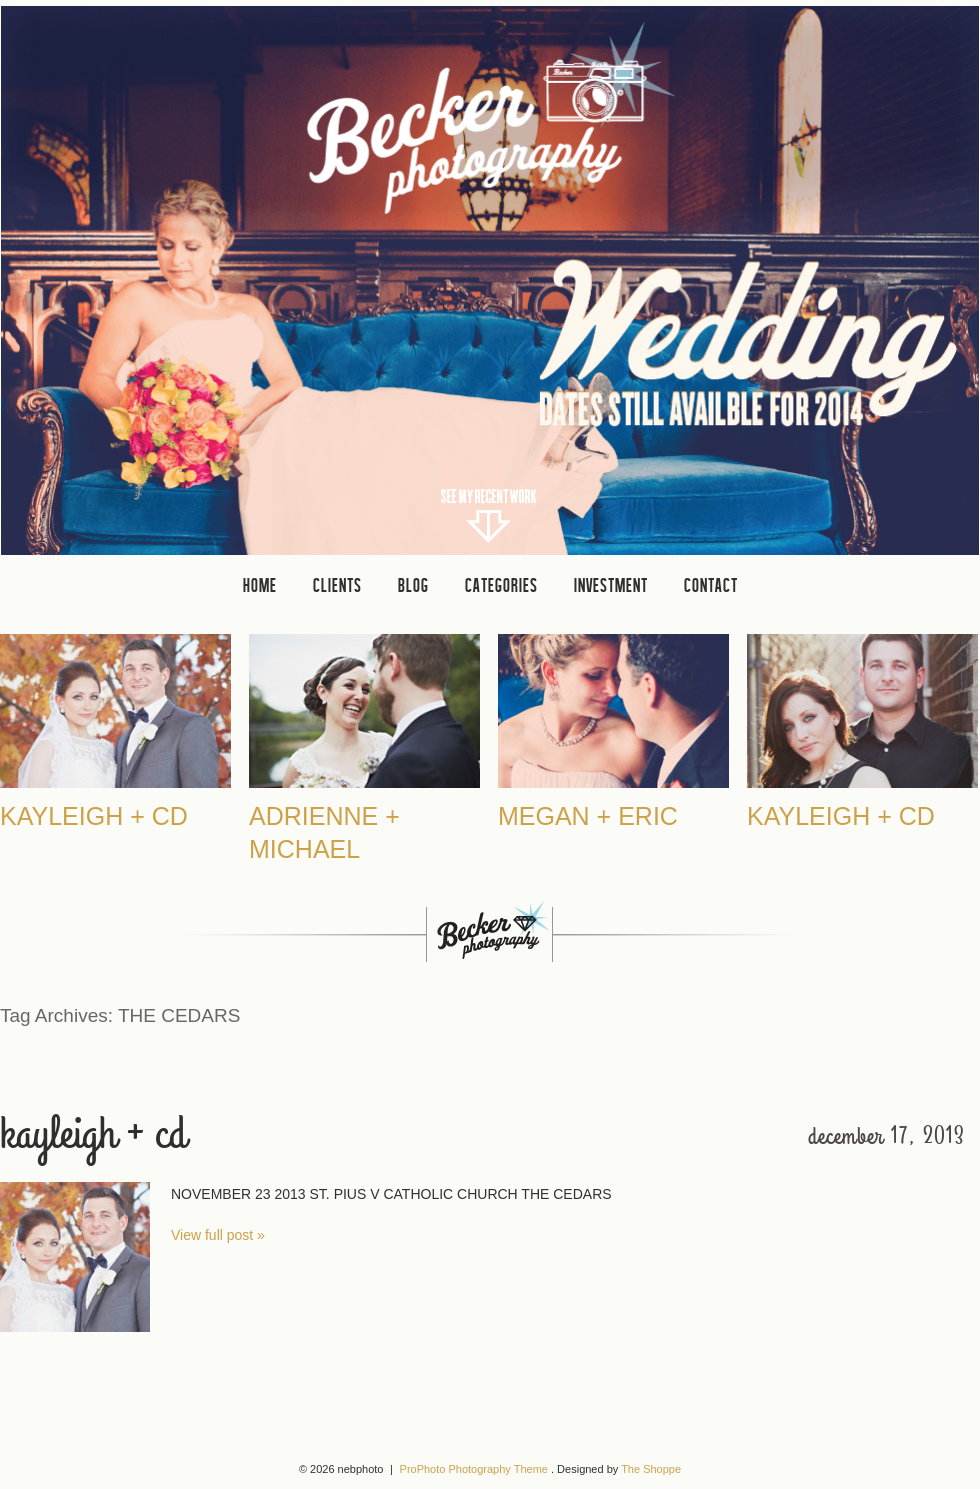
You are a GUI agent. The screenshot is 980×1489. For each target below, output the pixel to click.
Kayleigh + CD (94, 816)
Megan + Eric (588, 816)
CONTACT (711, 585)
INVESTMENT (611, 585)
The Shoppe (651, 1469)
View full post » (218, 1235)
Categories (501, 585)
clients (337, 585)
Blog (413, 585)
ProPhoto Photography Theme (474, 1469)
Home (260, 585)
